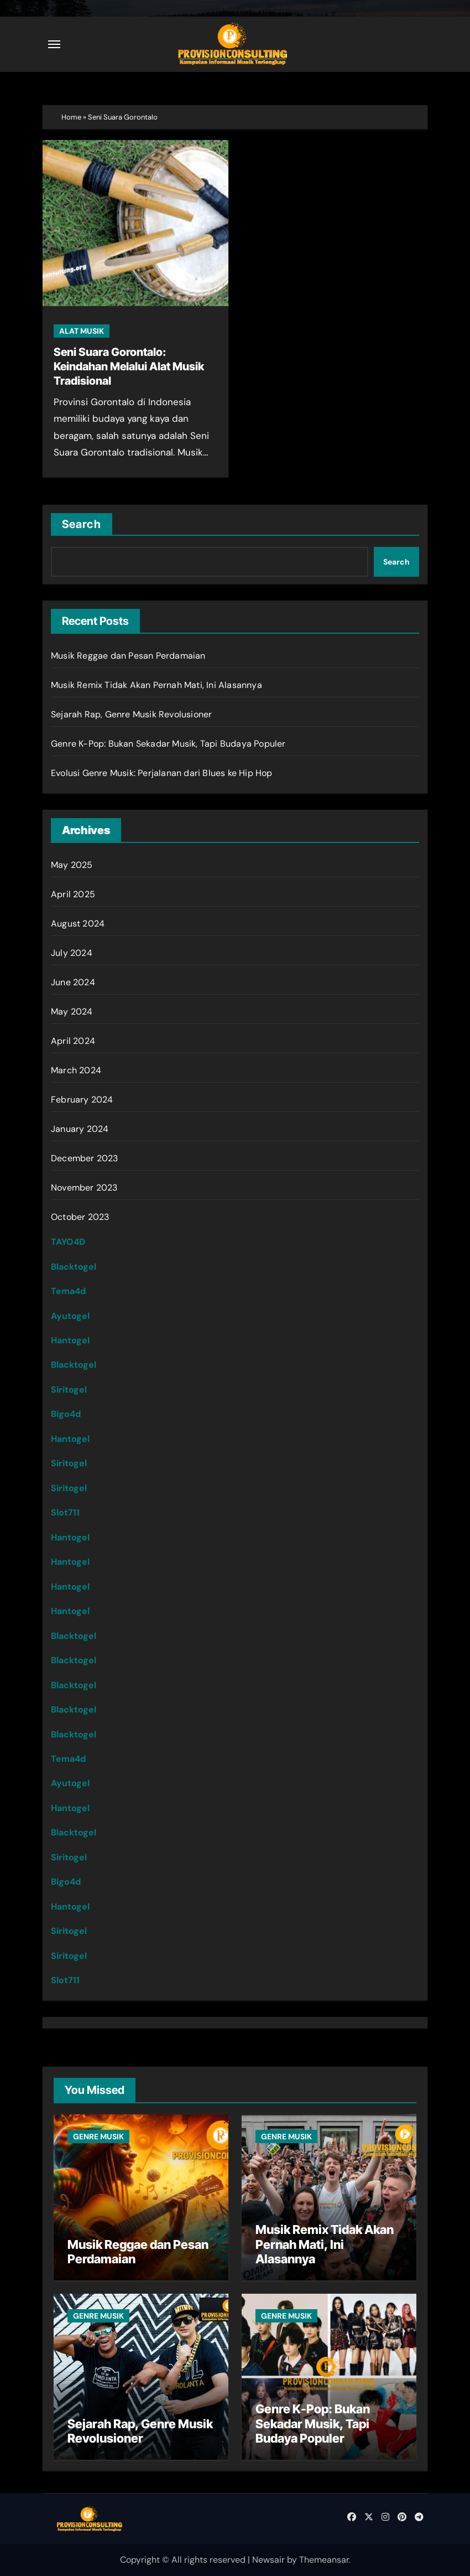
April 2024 (73, 1041)
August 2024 (78, 923)
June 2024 (73, 982)
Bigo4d (66, 1414)
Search (81, 524)
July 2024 (71, 953)
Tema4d (68, 1291)
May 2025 (72, 865)
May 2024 (72, 1011)
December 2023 (84, 1158)
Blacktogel (73, 1267)
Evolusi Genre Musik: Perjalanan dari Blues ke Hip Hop (162, 773)
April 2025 (73, 894)
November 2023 (84, 1187)
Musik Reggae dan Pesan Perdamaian (128, 655)
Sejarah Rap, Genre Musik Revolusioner (131, 714)
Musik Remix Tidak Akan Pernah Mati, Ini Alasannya (156, 685)
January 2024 (79, 1129)
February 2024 (82, 1099)
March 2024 (76, 1070)
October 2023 (80, 1217)
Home (71, 117)
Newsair (268, 2559)
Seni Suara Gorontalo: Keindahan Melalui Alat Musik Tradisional (129, 366)
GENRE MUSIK (98, 2137)
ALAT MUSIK (81, 331)
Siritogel (69, 1389)
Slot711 (65, 1512)
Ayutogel (70, 1316)
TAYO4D (68, 1242)
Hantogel (70, 1340)
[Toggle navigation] (54, 44)
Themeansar (324, 2559)
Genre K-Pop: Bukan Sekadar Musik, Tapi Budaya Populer (168, 743)
